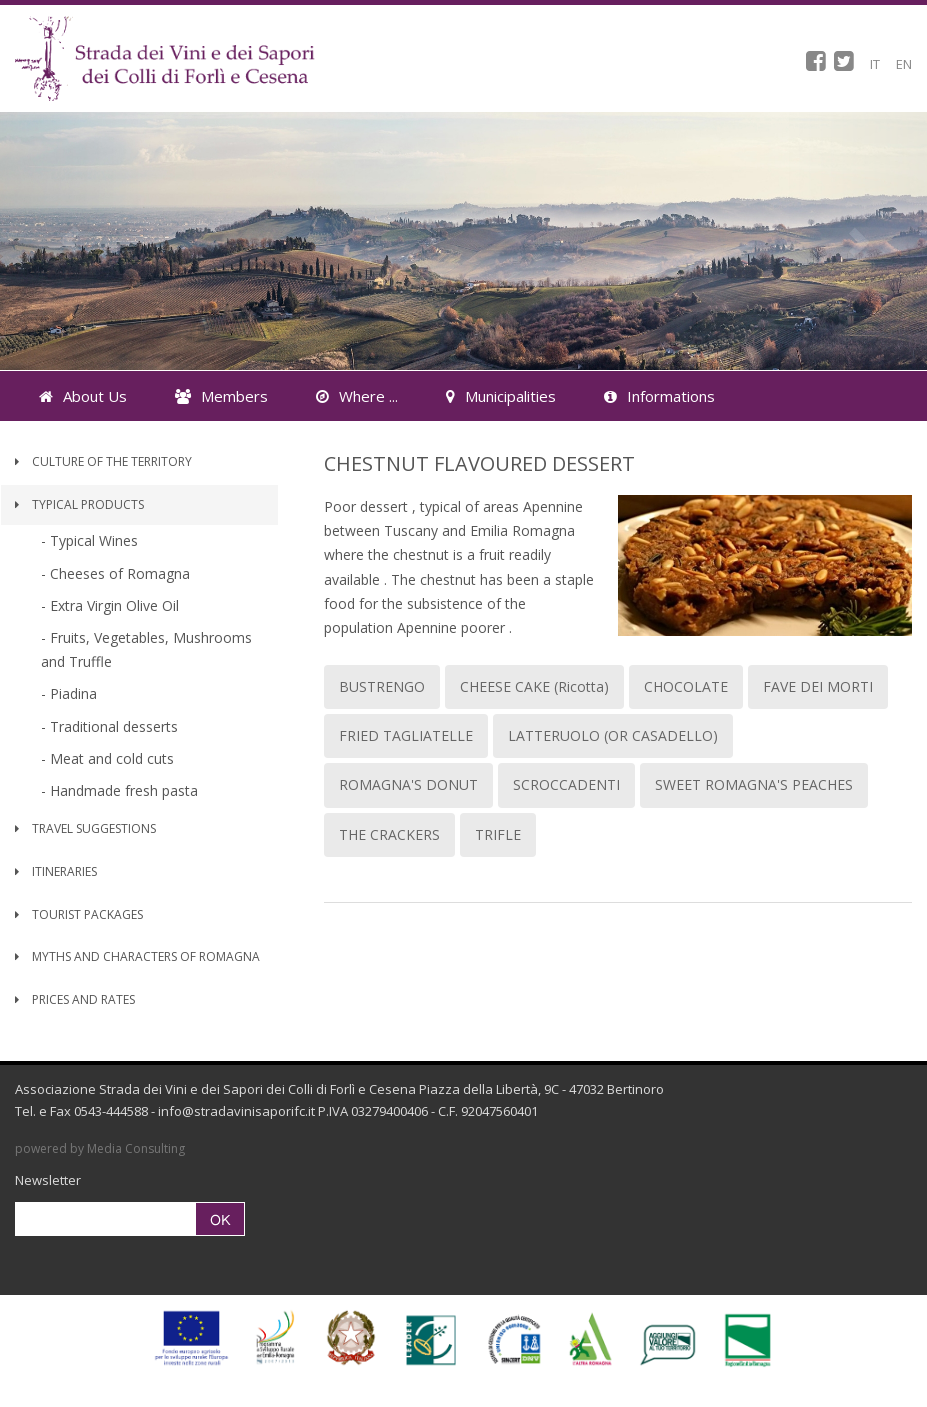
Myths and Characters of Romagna (137, 956)
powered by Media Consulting (100, 1148)
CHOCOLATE (686, 686)
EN (904, 64)
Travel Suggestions (85, 828)
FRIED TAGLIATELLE (406, 735)
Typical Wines (94, 540)
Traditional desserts (114, 726)
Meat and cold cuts (112, 758)
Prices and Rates (75, 999)
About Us (83, 396)
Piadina (73, 693)
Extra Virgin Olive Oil (114, 605)
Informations (659, 396)
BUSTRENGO (382, 686)
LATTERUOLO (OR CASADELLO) (613, 735)
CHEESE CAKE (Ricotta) (534, 686)
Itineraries (56, 871)
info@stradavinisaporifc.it (236, 1111)
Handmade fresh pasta (124, 790)
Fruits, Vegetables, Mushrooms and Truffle (146, 649)
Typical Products (79, 504)
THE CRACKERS (389, 834)
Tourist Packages (79, 914)
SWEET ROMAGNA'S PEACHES (754, 784)
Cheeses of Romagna (120, 573)
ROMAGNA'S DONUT (408, 784)
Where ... (357, 396)
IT (875, 64)
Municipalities (501, 396)
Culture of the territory (103, 461)
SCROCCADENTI (566, 784)
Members (221, 396)
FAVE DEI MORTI (818, 686)
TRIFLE (498, 834)
